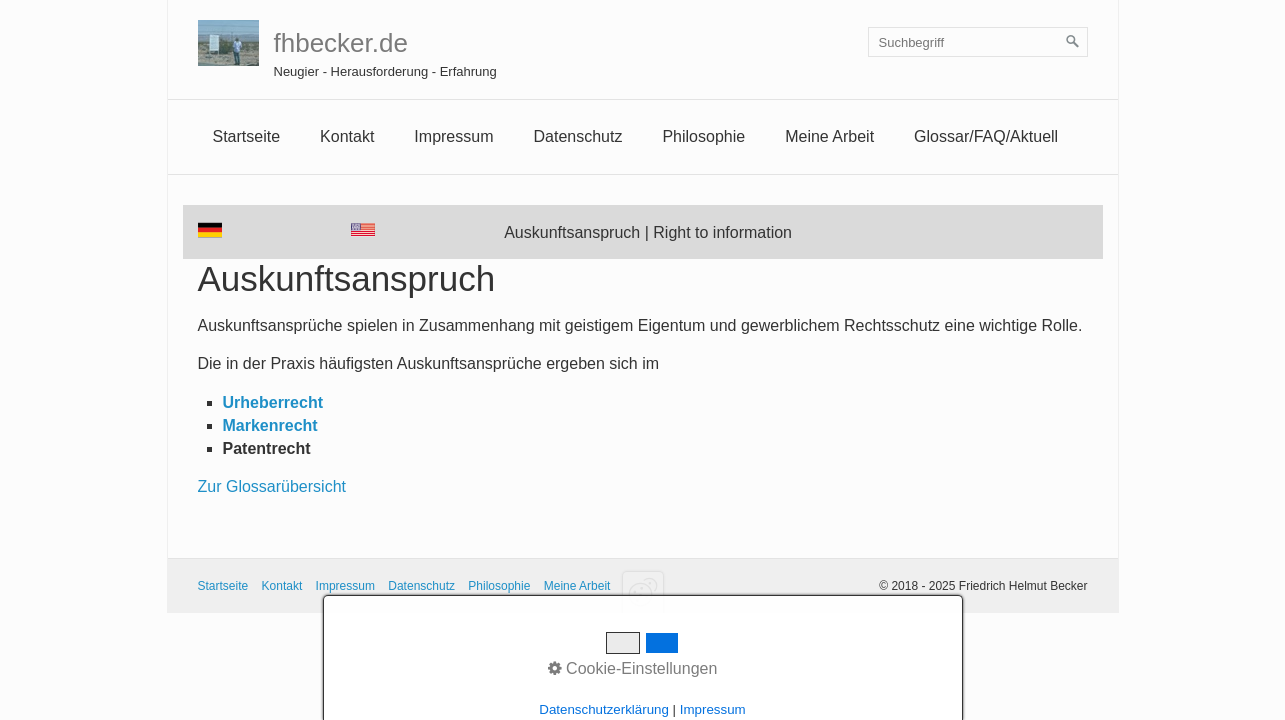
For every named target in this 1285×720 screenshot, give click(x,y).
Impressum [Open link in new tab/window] (453, 136)
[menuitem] (247, 137)
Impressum (345, 586)
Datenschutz (577, 136)
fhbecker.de (341, 43)
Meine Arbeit (829, 136)
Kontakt (347, 136)
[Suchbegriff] (978, 42)
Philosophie (703, 136)
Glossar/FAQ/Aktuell (986, 136)
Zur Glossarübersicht (272, 486)
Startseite (247, 136)
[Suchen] (1073, 42)
